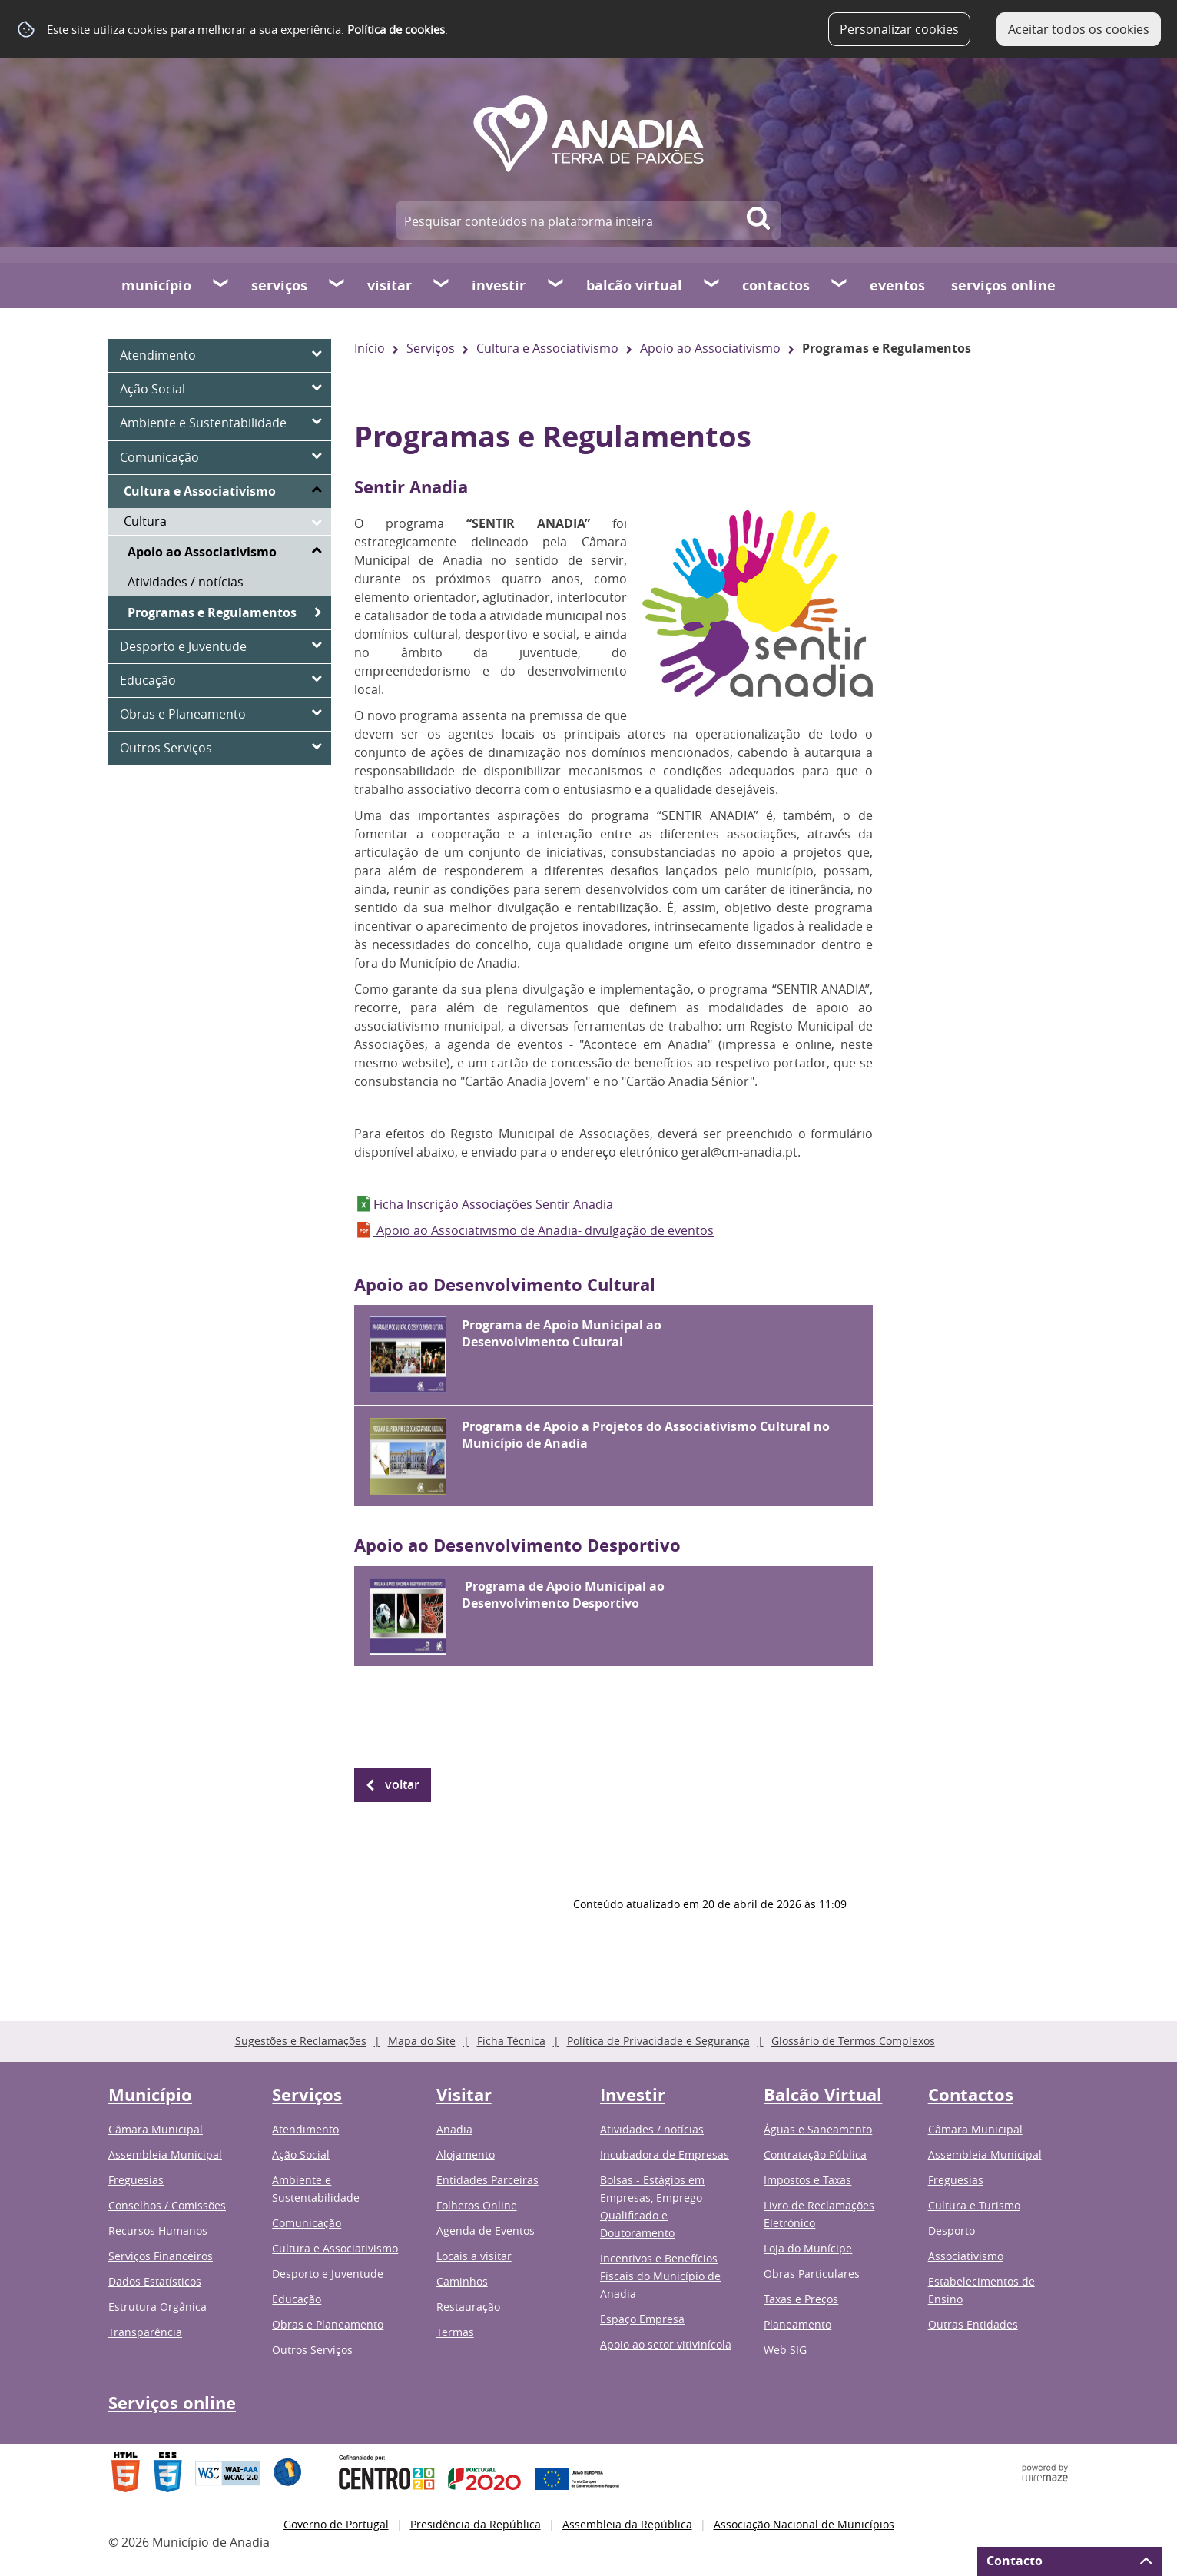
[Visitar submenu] (442, 285)
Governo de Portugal (336, 2524)
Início (369, 348)
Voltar (402, 1784)
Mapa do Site (422, 2040)
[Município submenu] (221, 285)
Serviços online (1003, 285)
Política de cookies (396, 29)
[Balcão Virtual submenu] (712, 285)
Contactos (776, 285)
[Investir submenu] (556, 285)
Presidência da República (475, 2524)
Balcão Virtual (634, 285)
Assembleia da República (627, 2524)
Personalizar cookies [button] (899, 29)
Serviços (279, 285)
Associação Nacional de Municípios (804, 2524)
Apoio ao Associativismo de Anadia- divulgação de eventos (543, 1230)
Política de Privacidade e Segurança (658, 2040)
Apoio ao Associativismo (710, 348)
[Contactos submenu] (840, 285)
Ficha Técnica (511, 2040)
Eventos (897, 285)
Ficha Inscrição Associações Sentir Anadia (493, 1204)
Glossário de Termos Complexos (853, 2040)
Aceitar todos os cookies (1078, 29)
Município (156, 285)
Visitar (389, 285)
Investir (499, 285)
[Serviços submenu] (337, 285)
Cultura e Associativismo (547, 348)
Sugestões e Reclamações (300, 2040)
